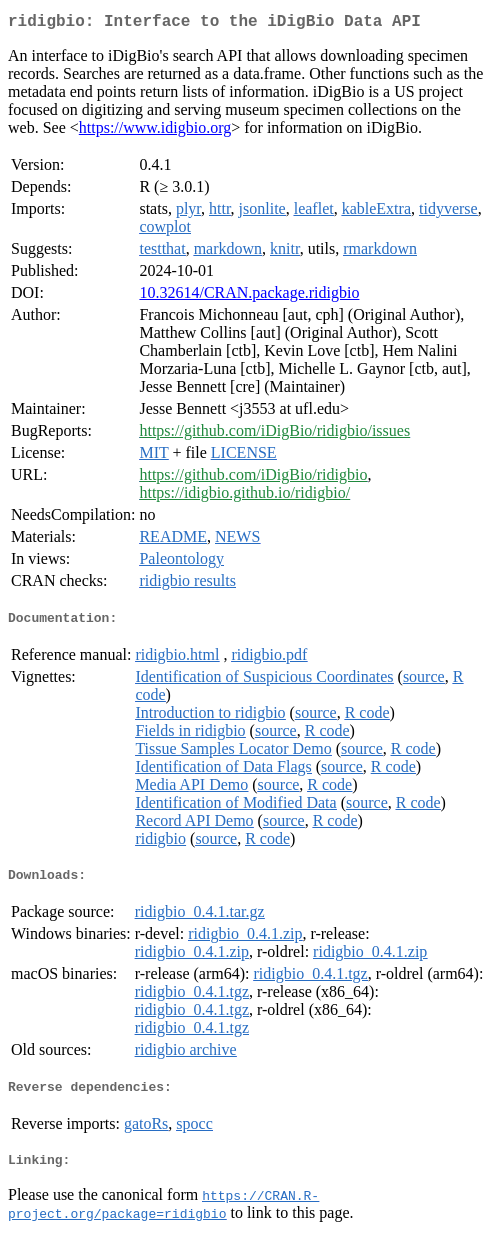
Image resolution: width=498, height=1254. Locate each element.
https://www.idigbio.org (155, 131)
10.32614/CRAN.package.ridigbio (249, 296)
